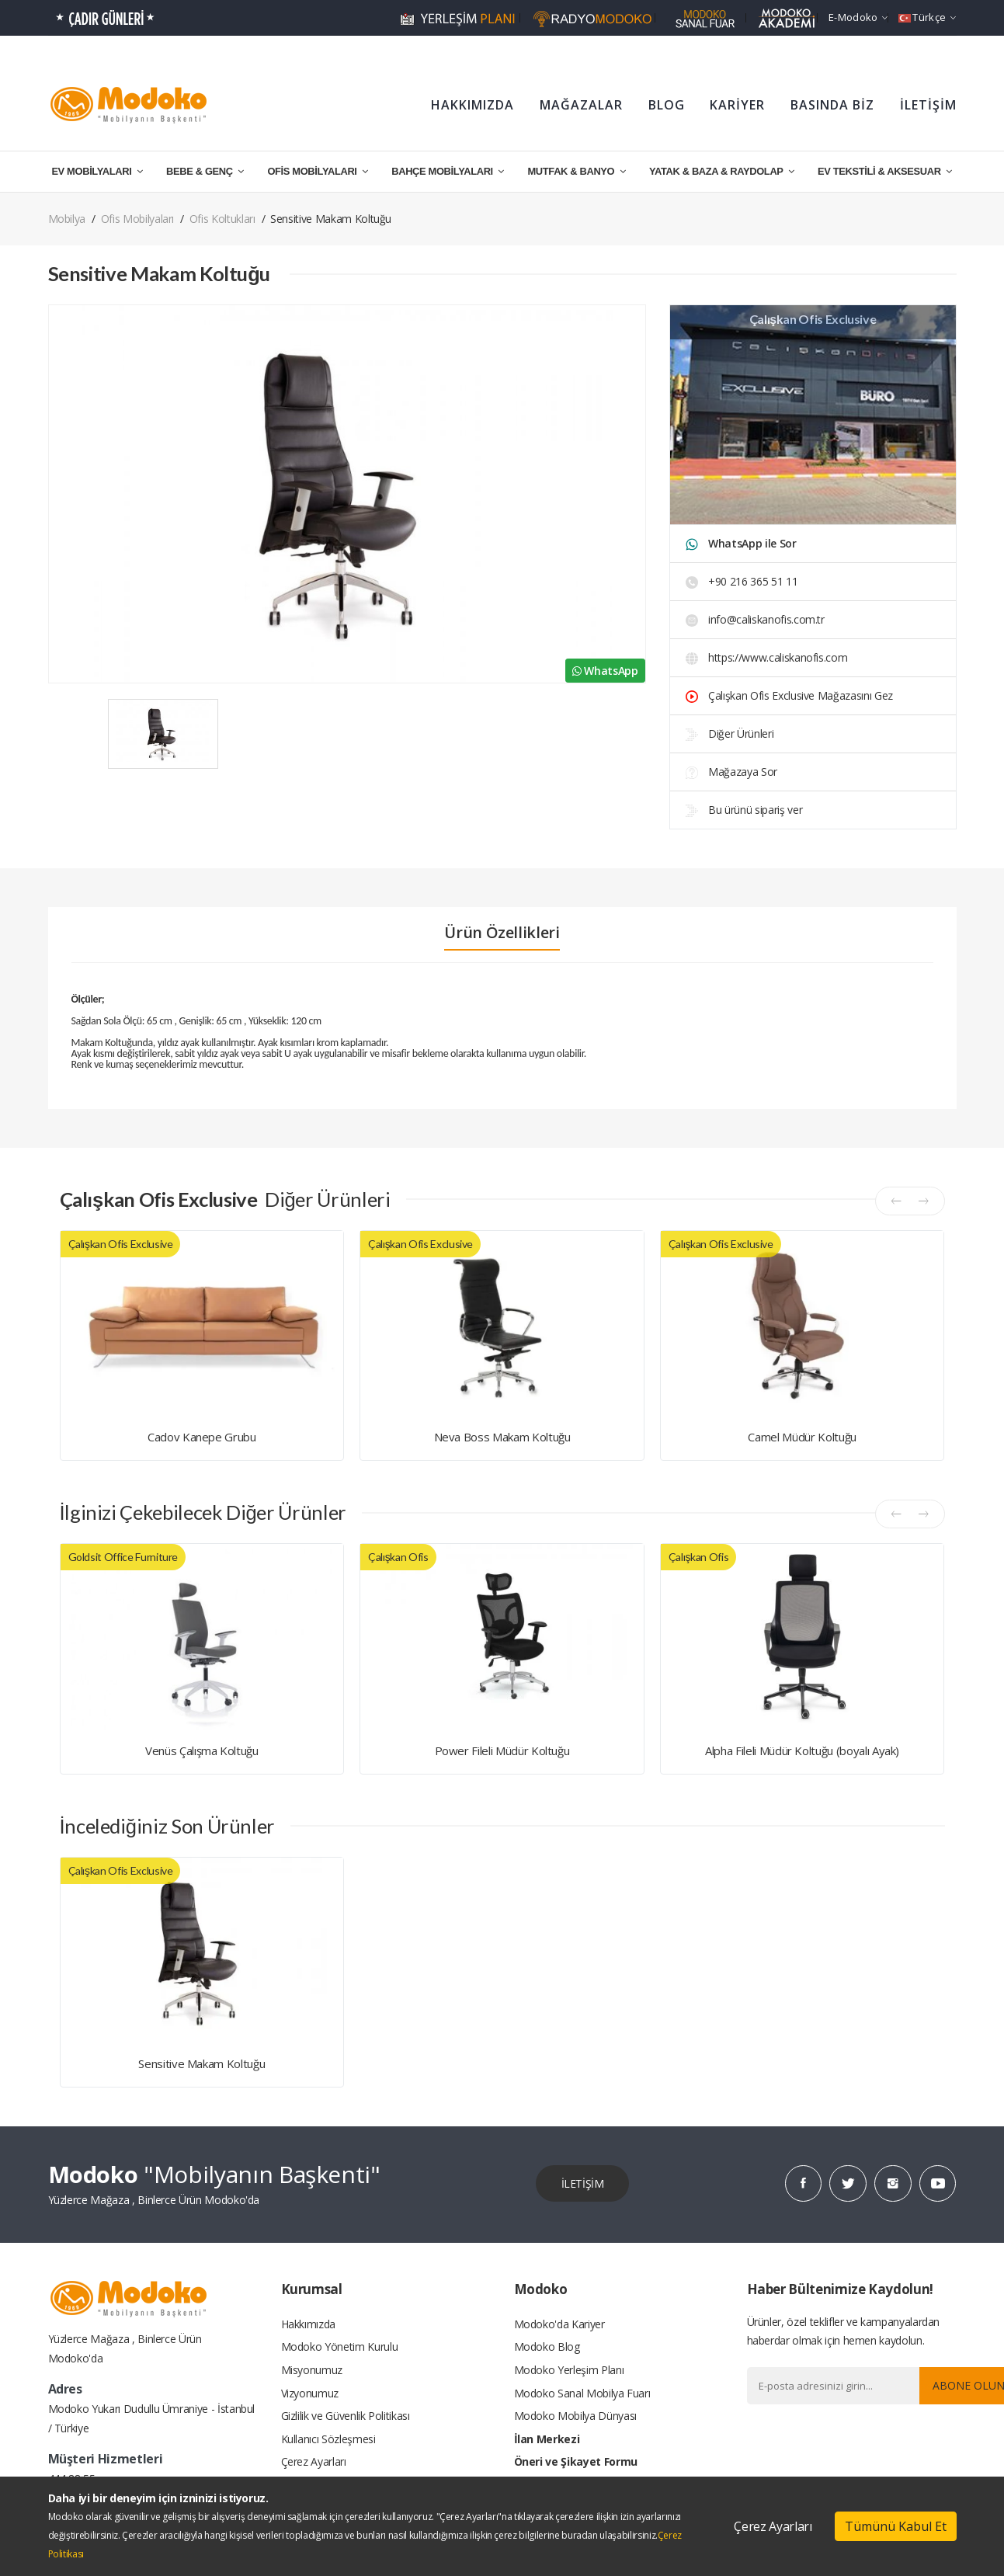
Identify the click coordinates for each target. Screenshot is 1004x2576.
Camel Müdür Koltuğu (802, 1436)
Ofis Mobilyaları (137, 218)
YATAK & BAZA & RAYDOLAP (721, 171)
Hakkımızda (308, 2323)
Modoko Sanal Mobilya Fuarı (582, 2393)
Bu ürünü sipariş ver (744, 809)
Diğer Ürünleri (730, 733)
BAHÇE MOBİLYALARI (447, 171)
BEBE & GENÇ (205, 171)
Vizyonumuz (310, 2393)
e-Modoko (858, 17)
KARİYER (737, 104)
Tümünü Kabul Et (896, 2526)
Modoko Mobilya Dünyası (575, 2416)
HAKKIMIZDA (472, 104)
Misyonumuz (312, 2369)
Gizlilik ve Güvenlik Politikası (345, 2416)
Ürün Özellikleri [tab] (501, 933)
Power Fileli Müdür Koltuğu (502, 1750)
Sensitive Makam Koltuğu (201, 2063)
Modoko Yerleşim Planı (569, 2369)
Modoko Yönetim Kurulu (339, 2346)
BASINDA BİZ (832, 104)
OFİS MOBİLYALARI (317, 171)
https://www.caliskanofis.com (767, 657)
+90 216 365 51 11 (742, 581)
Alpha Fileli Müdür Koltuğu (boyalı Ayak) (802, 1750)
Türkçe (927, 17)
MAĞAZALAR (581, 104)
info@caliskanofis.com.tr (755, 619)
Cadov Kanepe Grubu (202, 1436)
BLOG (666, 104)
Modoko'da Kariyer (559, 2323)
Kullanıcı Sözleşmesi (328, 2439)
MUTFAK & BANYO (576, 171)
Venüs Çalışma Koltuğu (202, 1750)
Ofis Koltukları (222, 218)
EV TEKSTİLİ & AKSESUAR (885, 171)
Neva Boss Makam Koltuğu (502, 1436)
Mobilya (67, 218)
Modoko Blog (547, 2346)
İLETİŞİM (928, 104)
